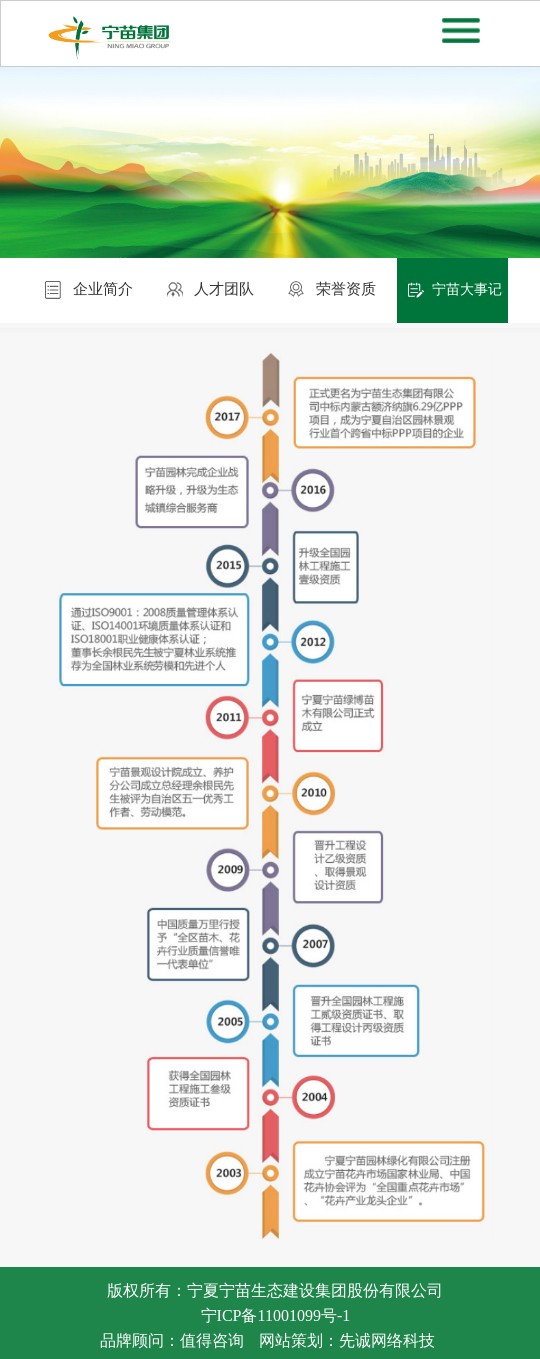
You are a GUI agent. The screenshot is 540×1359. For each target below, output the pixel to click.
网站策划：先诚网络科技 (347, 1340)
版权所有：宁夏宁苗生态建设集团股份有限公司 (275, 1290)
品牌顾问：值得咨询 (172, 1340)
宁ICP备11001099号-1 (276, 1315)
